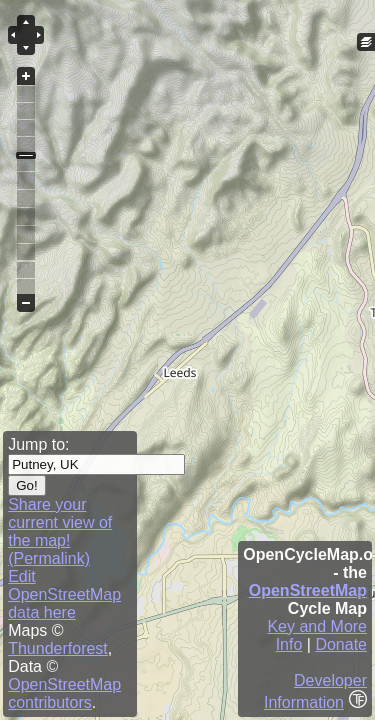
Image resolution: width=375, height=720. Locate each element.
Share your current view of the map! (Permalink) (60, 531)
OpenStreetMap (308, 590)
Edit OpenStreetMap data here (64, 594)
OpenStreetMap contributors (64, 693)
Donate (341, 644)
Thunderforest (58, 648)
